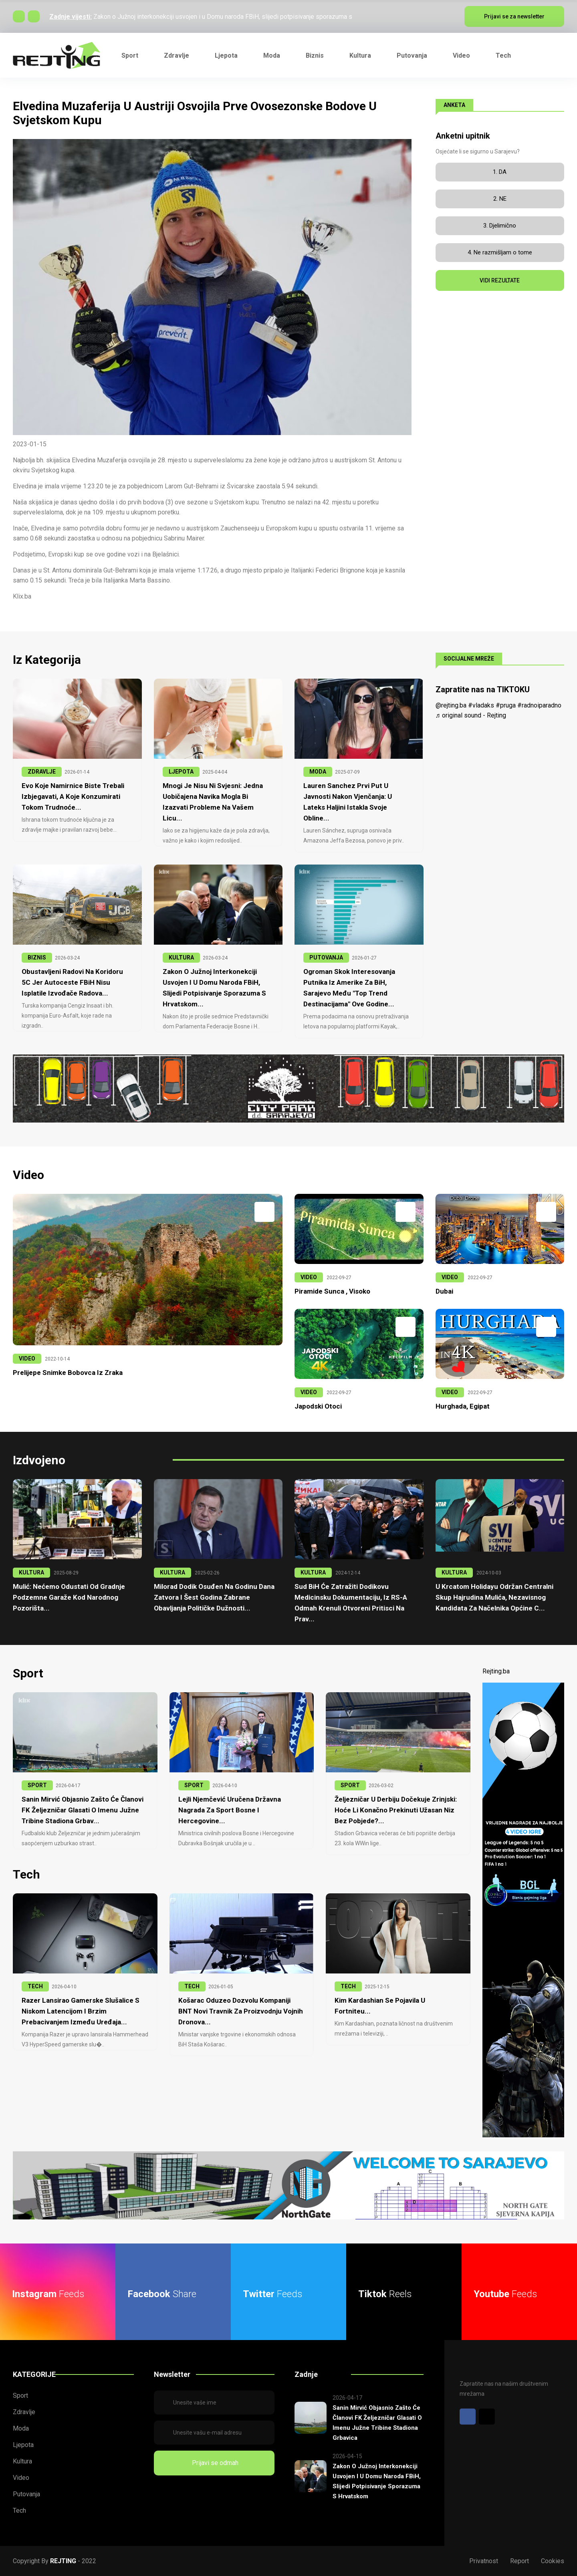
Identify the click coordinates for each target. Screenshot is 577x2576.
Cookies (552, 2561)
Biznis (315, 55)
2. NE (499, 198)
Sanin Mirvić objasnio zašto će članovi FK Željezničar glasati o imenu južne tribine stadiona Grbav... (82, 1810)
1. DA (499, 171)
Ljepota (226, 55)
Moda (271, 55)
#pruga (506, 705)
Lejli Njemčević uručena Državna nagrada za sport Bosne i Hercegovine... (229, 1810)
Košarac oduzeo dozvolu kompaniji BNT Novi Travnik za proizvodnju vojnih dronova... (240, 2011)
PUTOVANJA (326, 957)
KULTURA (181, 957)
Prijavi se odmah (214, 2463)
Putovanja (412, 55)
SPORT (37, 1785)
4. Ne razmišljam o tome (500, 252)
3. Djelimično (499, 225)
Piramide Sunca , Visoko (332, 1291)
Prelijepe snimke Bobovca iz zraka (68, 1373)
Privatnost (483, 2561)
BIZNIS (37, 957)
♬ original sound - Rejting (471, 715)
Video (461, 55)
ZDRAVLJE (42, 771)
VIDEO (27, 1358)
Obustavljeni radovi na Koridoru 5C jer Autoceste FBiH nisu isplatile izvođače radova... (72, 982)
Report (519, 2561)
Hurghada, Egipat (463, 1406)
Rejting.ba (496, 1671)
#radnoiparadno (539, 705)
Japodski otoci (318, 1406)
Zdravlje (176, 55)
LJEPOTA (181, 771)
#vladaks (481, 705)
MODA (317, 771)
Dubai (444, 1291)
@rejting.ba (451, 705)
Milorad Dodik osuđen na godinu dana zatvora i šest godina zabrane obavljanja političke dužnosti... (214, 1597)
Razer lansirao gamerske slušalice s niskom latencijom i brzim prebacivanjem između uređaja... (80, 2011)
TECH (35, 1986)
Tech (503, 55)
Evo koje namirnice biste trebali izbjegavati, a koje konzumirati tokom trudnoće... (73, 796)
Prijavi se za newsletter (514, 16)
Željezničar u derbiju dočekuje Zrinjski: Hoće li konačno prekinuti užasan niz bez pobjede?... (396, 1810)
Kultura (360, 55)
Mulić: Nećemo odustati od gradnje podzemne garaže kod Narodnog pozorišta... (69, 1597)
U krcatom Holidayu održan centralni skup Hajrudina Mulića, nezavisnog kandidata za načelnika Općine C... (494, 1597)
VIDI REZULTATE (500, 280)
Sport (129, 55)
